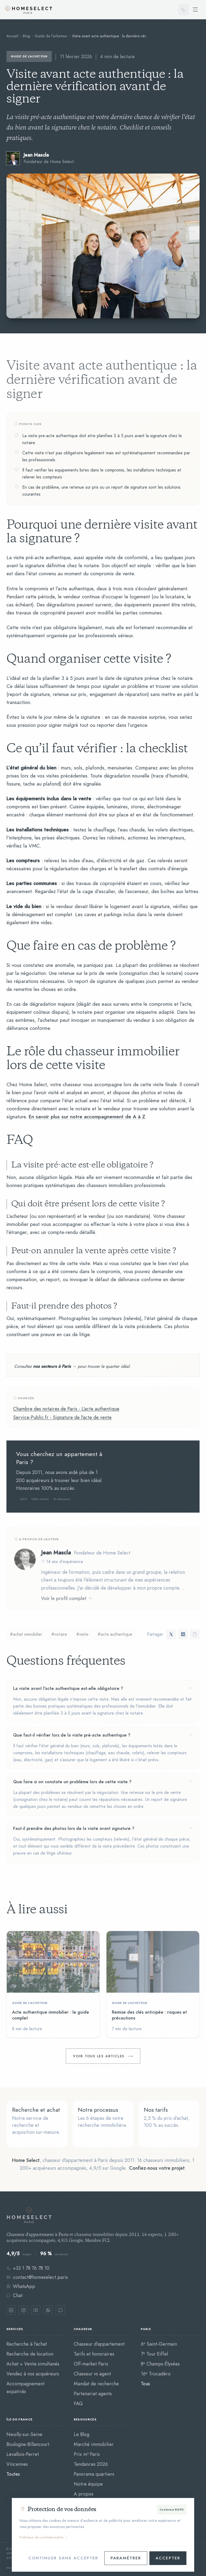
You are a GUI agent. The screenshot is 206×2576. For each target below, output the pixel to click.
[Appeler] (183, 9)
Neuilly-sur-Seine (24, 2434)
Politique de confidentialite (44, 2537)
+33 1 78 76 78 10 (27, 2268)
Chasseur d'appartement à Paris (37, 2235)
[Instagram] (23, 2310)
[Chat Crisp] (60, 2310)
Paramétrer (126, 2558)
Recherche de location (29, 2353)
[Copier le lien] (195, 1634)
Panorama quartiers (94, 2474)
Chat (14, 2295)
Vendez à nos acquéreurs (32, 2373)
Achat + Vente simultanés (32, 2363)
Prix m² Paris (87, 2454)
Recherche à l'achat (26, 2344)
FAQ (78, 2403)
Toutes (13, 2474)
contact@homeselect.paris (37, 2277)
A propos (83, 2493)
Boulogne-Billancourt (27, 2444)
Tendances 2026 (91, 2464)
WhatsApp (20, 2286)
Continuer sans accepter (63, 2558)
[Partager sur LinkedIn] (183, 1634)
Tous (145, 2383)
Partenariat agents (93, 2393)
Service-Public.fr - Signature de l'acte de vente (62, 1417)
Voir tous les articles (98, 2056)
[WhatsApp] (48, 2310)
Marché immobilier (94, 2444)
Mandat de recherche (96, 2383)
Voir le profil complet (66, 1598)
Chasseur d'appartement (99, 2344)
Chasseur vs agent (92, 2373)
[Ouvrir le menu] (195, 9)
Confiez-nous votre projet (157, 2168)
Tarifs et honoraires (94, 2353)
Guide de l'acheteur (51, 36)
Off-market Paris (91, 2363)
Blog (26, 36)
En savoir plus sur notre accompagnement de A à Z (87, 1116)
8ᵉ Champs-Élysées (160, 2363)
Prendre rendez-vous (149, 1476)
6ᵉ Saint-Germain (159, 2344)
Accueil (12, 36)
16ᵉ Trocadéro (156, 2373)
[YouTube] (35, 2310)
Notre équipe (88, 2484)
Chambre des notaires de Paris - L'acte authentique (66, 1408)
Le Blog (81, 2434)
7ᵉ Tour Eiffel (154, 2353)
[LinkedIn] (11, 2310)
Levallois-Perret (22, 2454)
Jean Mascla (56, 1552)
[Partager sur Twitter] (171, 1634)
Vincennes (17, 2464)
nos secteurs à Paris (52, 1366)
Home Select (26, 2160)
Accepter (168, 2558)
